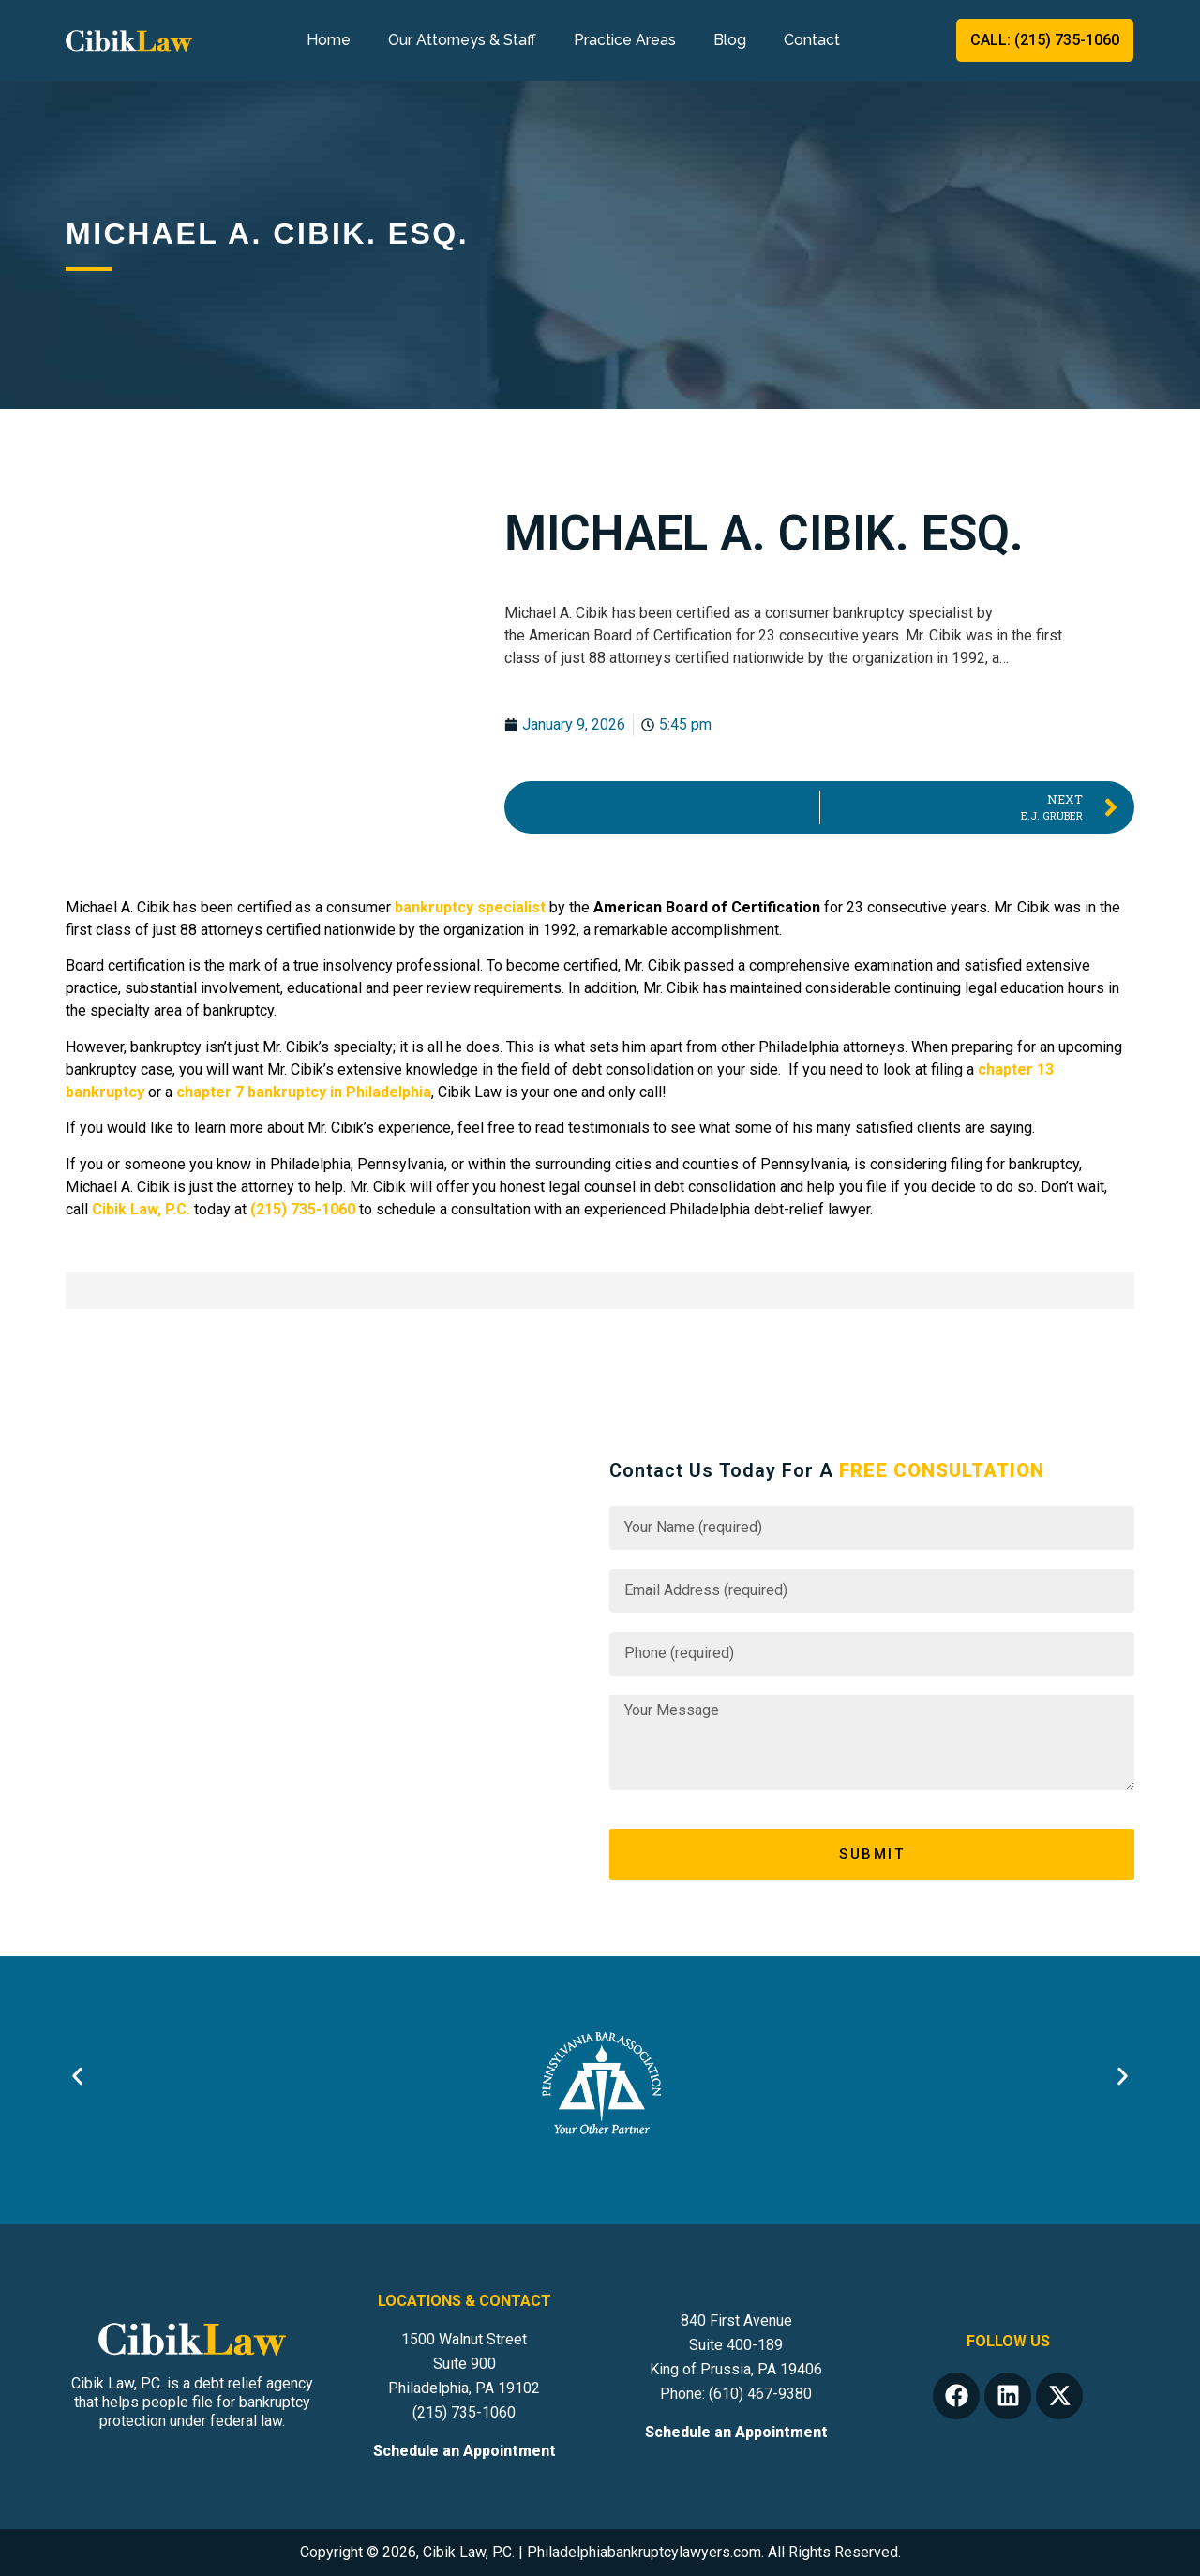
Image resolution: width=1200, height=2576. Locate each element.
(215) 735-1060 (464, 2412)
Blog (729, 40)
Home (329, 40)
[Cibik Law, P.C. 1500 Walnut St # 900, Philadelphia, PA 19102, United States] (328, 1670)
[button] (77, 2075)
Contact (812, 40)
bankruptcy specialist (470, 907)
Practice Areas (625, 40)
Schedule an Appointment (464, 2451)
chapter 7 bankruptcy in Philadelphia (303, 1092)
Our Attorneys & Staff (462, 40)
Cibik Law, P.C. (141, 1209)
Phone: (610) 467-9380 (736, 2394)
